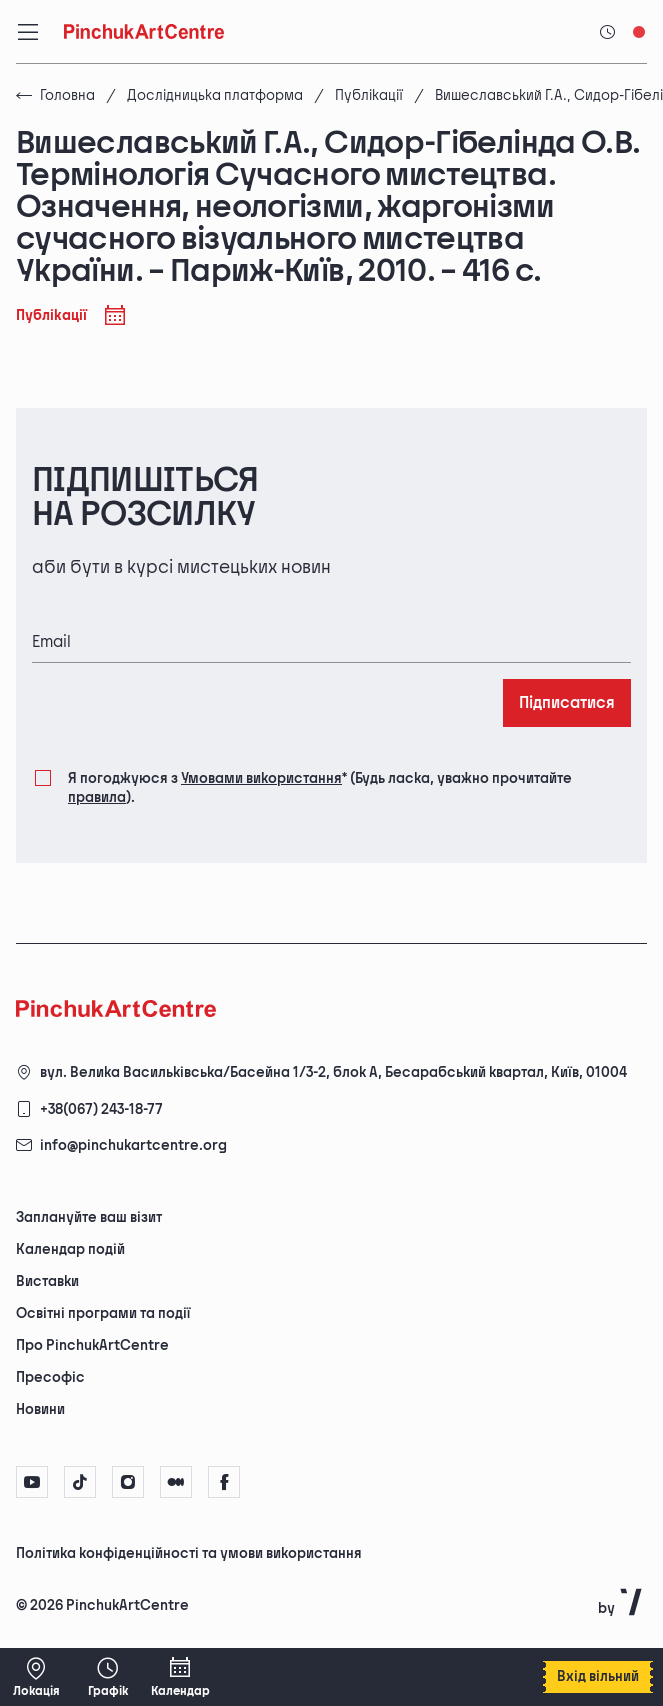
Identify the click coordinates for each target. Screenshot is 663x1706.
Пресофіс (50, 1377)
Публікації (369, 95)
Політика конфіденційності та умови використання (189, 1553)
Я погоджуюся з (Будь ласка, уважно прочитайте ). (320, 786)
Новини (40, 1409)
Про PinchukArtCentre (92, 1345)
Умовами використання (261, 778)
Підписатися (567, 703)
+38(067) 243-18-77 (101, 1109)
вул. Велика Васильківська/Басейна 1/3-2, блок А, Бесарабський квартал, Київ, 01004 (333, 1072)
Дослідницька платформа (215, 95)
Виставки (47, 1281)
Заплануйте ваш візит (89, 1217)
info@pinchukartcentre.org (133, 1145)
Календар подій (70, 1249)
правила (97, 797)
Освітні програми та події (103, 1313)
